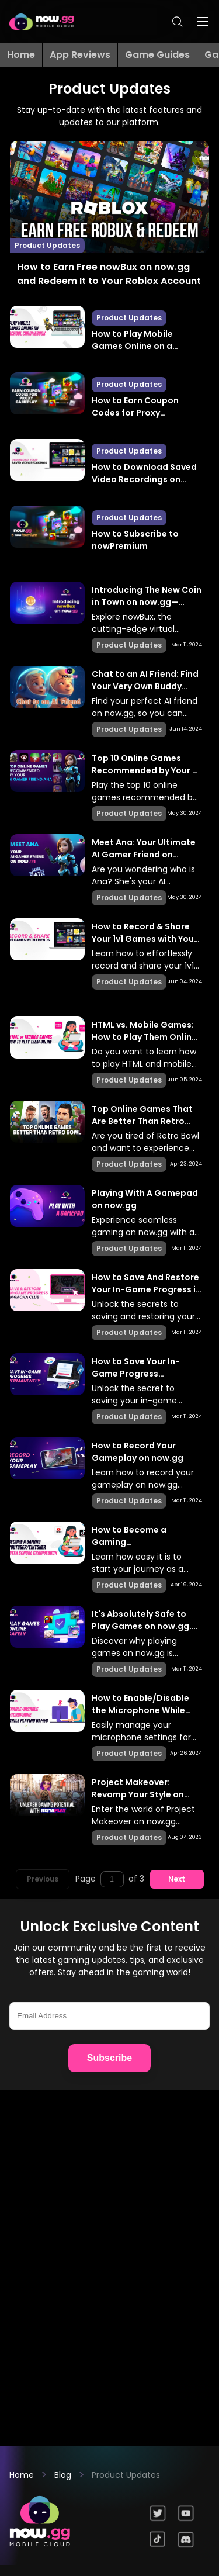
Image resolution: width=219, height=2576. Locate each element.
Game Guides (157, 54)
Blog (62, 2475)
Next (176, 1879)
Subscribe (109, 2058)
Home (21, 54)
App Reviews (80, 54)
